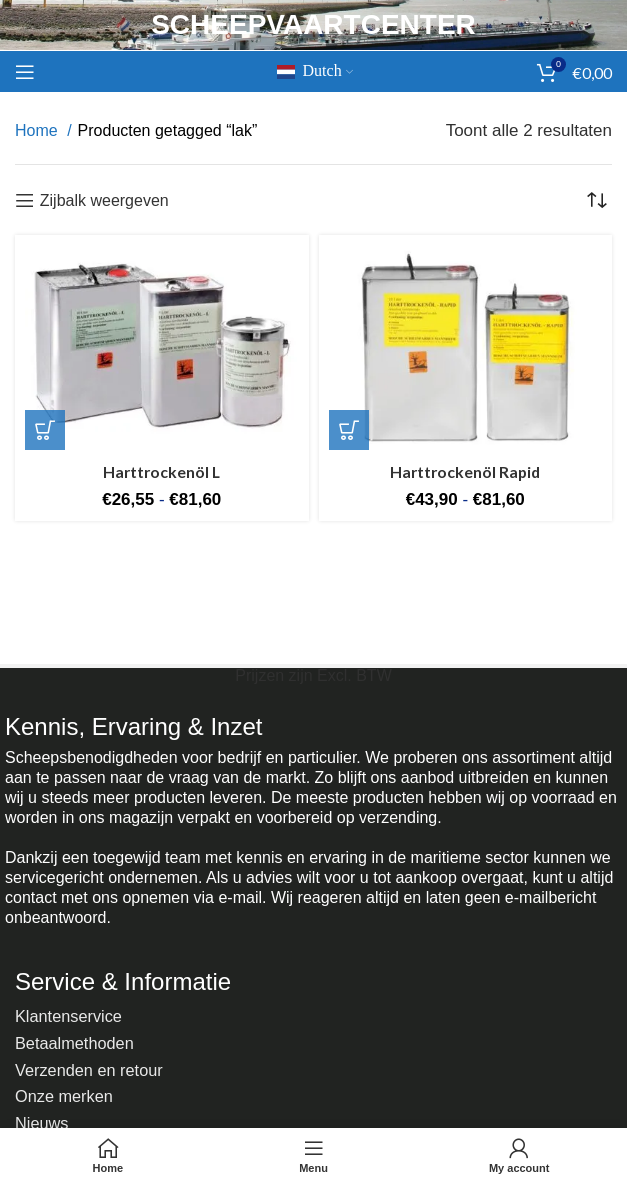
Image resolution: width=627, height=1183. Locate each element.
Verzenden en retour (92, 1052)
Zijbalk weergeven (104, 200)
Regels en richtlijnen (91, 1112)
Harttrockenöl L (161, 471)
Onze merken (66, 1072)
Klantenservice (71, 1012)
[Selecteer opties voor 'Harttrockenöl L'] (45, 430)
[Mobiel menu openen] (25, 72)
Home (38, 130)
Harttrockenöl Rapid (465, 471)
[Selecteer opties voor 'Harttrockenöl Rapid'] (349, 430)
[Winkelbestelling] (597, 200)
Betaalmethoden (77, 1032)
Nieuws (43, 1092)
